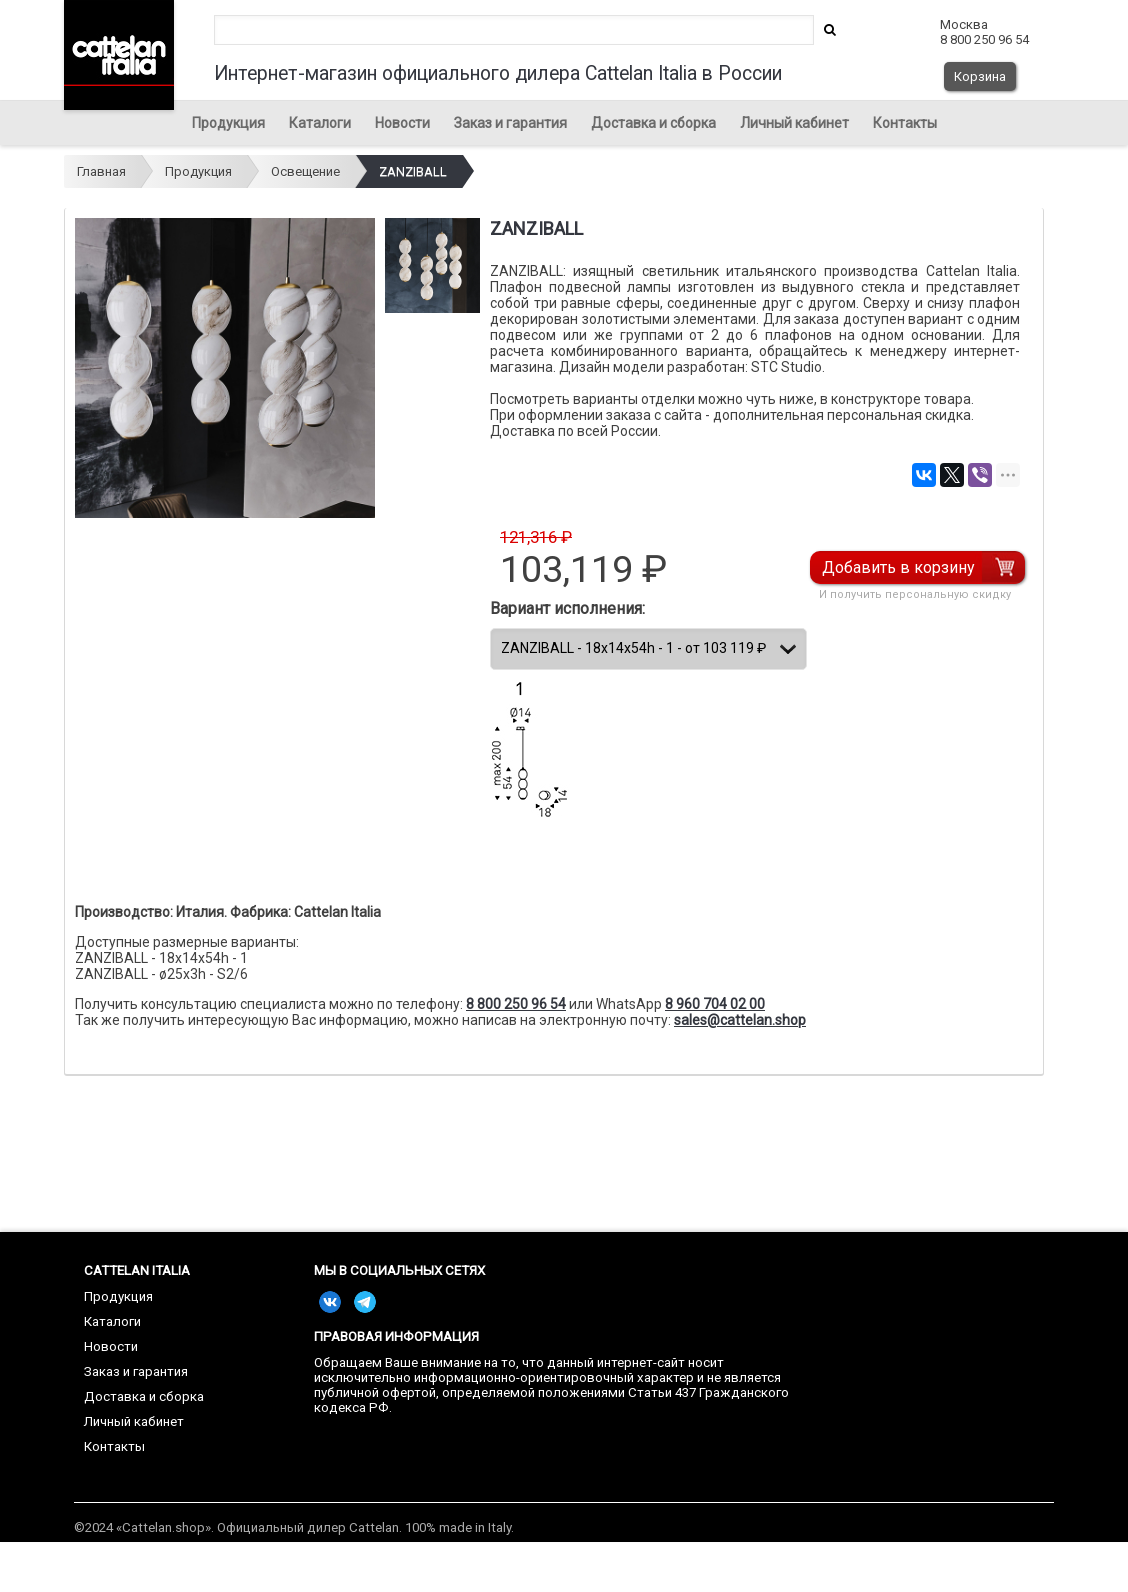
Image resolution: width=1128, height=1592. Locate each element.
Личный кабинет (794, 123)
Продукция (228, 123)
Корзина (980, 76)
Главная (101, 171)
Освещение (305, 171)
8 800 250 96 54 (516, 1004)
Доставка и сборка (653, 123)
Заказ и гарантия (510, 123)
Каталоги (320, 123)
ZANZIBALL (413, 171)
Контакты (905, 123)
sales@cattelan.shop (740, 1020)
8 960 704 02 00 (715, 1004)
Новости (402, 123)
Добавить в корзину (899, 567)
